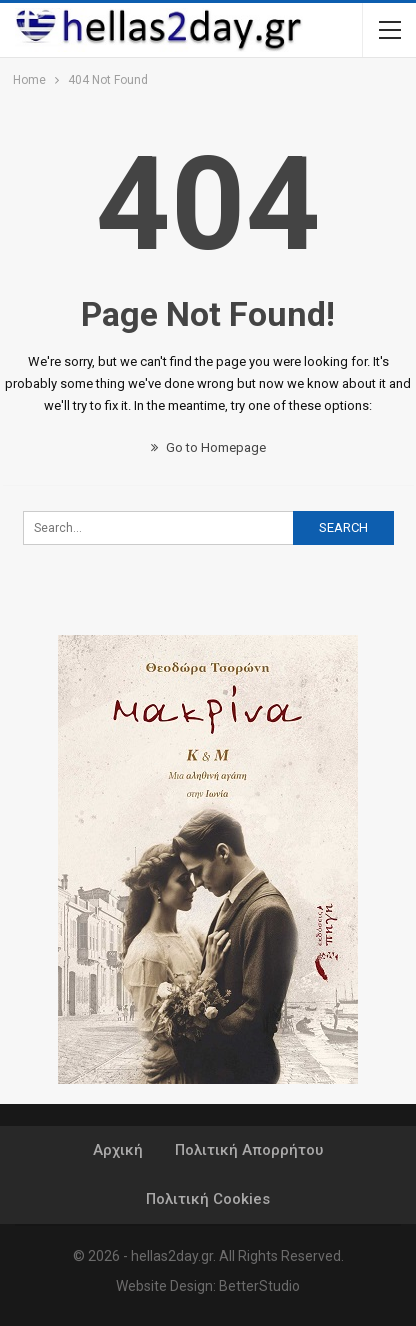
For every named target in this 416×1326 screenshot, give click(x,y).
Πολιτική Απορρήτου (249, 1150)
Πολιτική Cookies (208, 1199)
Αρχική (118, 1150)
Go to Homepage (208, 447)
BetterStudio (259, 1286)
